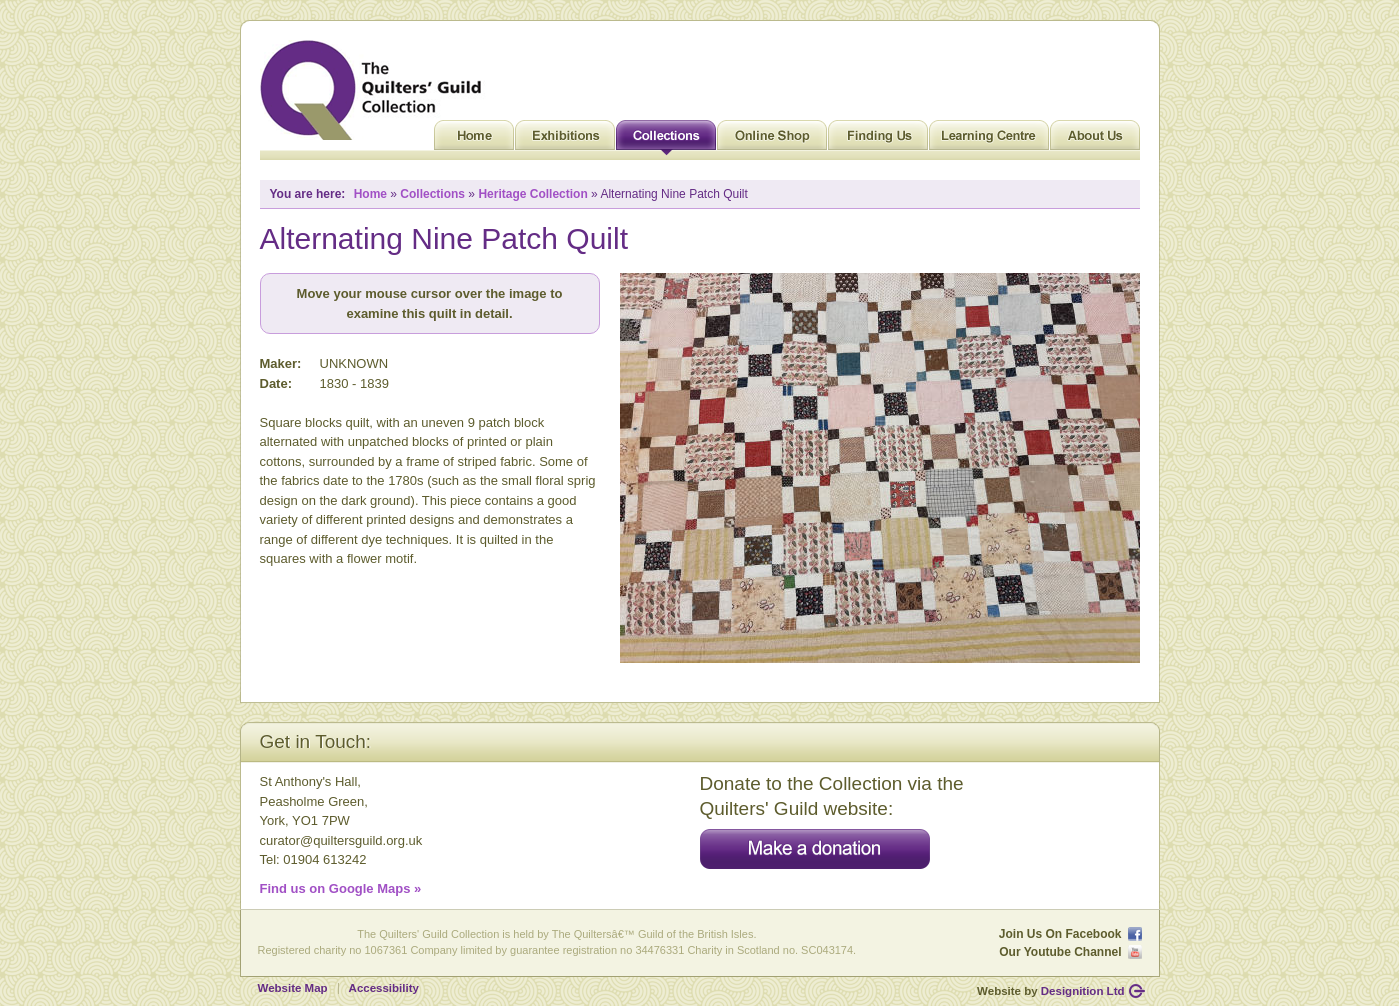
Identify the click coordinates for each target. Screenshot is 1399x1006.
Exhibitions (565, 140)
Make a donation (815, 849)
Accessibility (384, 988)
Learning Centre (989, 140)
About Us (1095, 140)
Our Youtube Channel (1060, 952)
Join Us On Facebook (1060, 934)
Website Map (293, 988)
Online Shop (772, 140)
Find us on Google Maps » (341, 888)
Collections (666, 140)
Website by (1050, 991)
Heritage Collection (532, 194)
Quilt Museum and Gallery (376, 90)
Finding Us (878, 140)
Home (474, 140)
